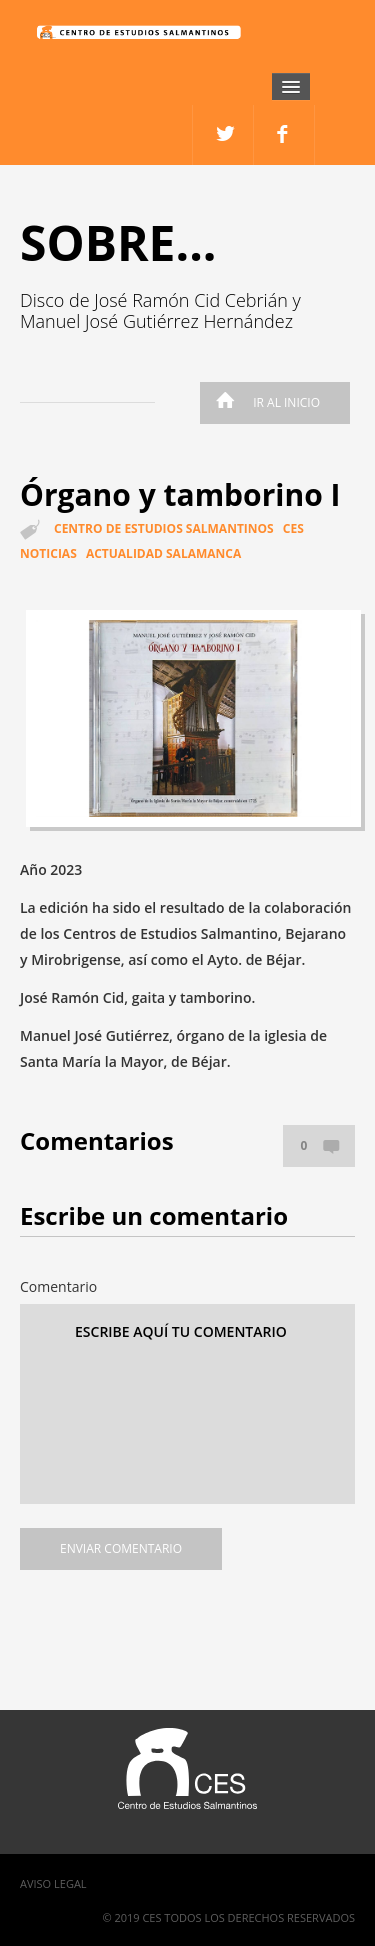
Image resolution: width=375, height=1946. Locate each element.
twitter (284, 135)
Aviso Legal (53, 1883)
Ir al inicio (262, 402)
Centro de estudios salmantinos (164, 528)
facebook (223, 135)
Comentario (58, 1286)
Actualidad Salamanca (163, 553)
